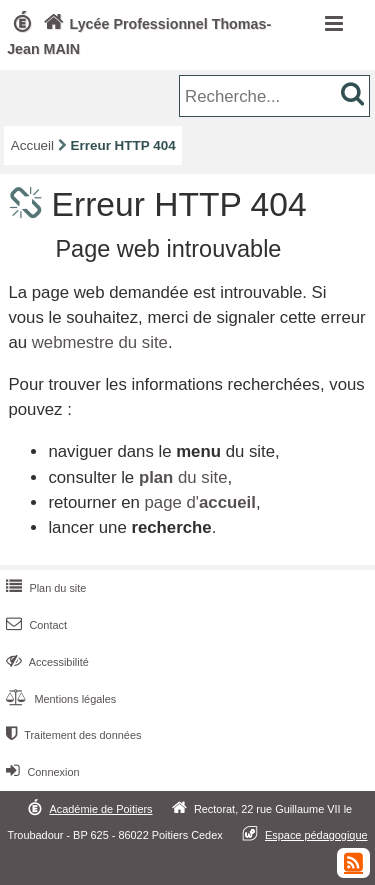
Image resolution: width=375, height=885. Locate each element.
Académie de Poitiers (100, 809)
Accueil (32, 145)
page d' (199, 502)
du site (183, 477)
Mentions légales (59, 699)
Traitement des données (71, 735)
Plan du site (44, 588)
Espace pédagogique (316, 835)
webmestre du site (100, 342)
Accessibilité (45, 662)
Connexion (40, 772)
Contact (34, 625)
